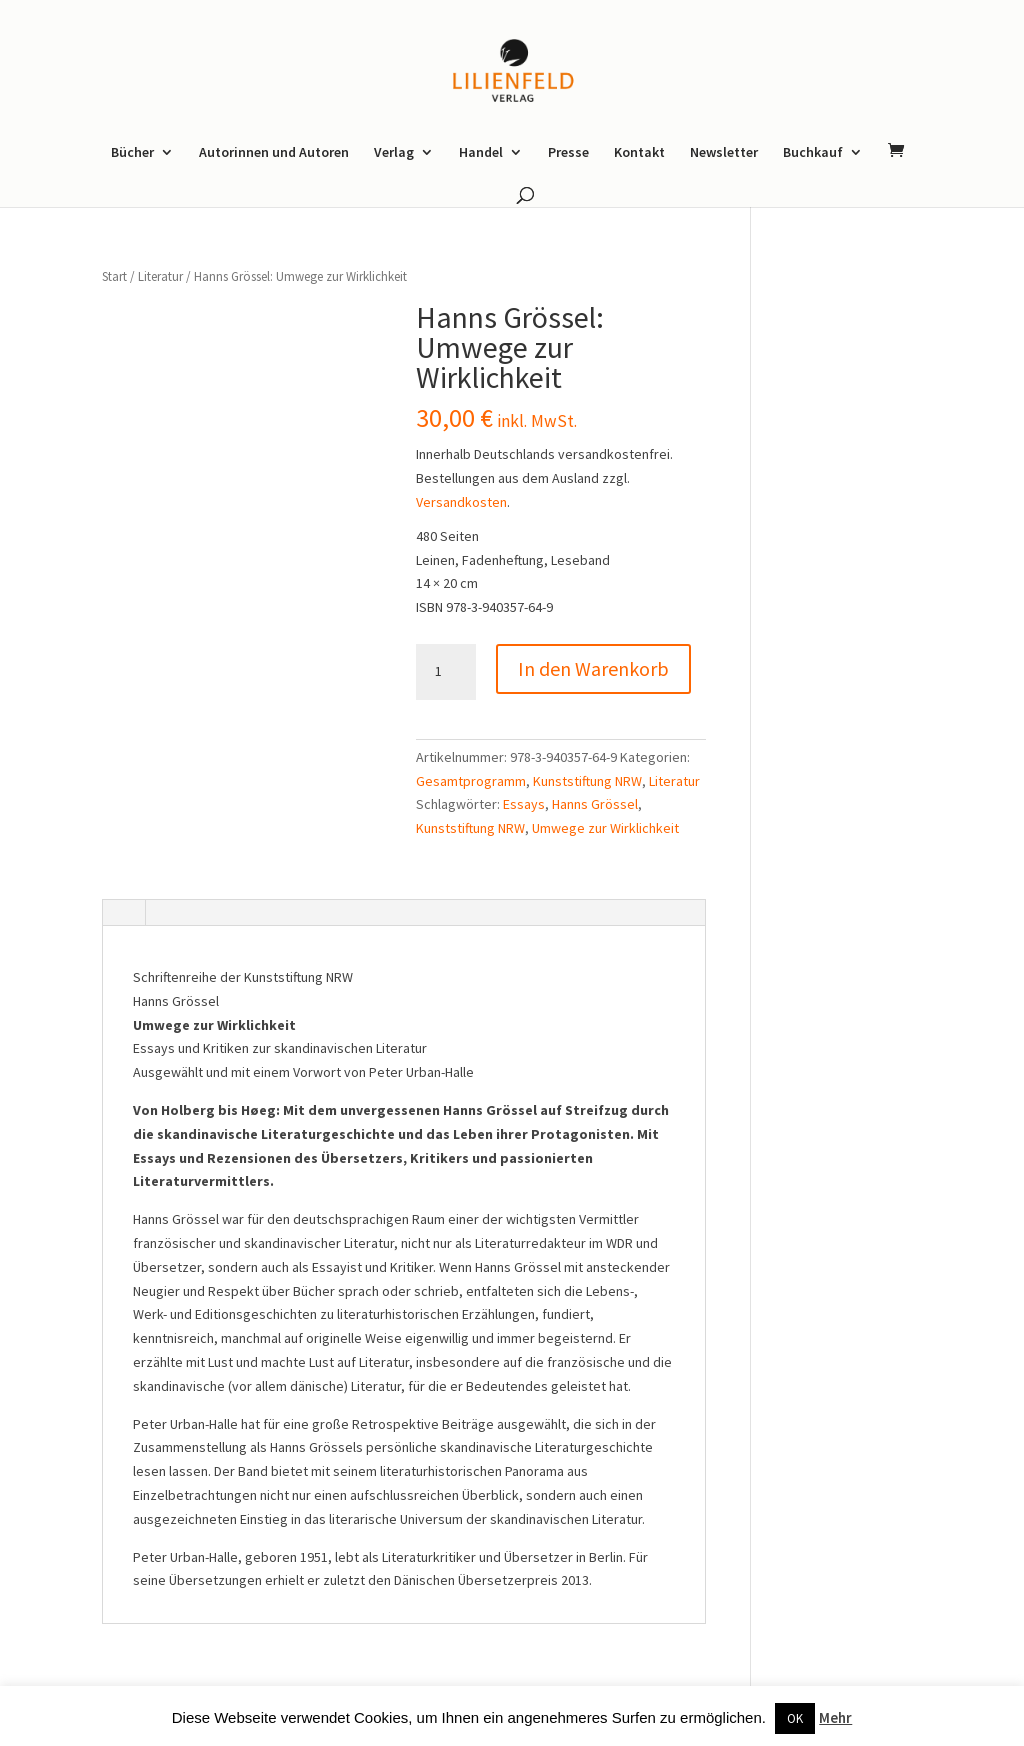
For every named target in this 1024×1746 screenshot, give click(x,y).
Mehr (835, 1717)
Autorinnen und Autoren (274, 153)
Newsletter (724, 153)
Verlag (394, 153)
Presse (568, 153)
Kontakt (639, 153)
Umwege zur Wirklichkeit (605, 828)
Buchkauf (813, 153)
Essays (524, 804)
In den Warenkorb (593, 668)
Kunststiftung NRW (587, 781)
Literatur (160, 276)
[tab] (123, 914)
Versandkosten (461, 502)
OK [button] (795, 1718)
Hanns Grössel (595, 804)
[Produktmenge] (446, 672)
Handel (481, 153)
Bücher (132, 153)
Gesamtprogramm (471, 781)
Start (114, 276)
